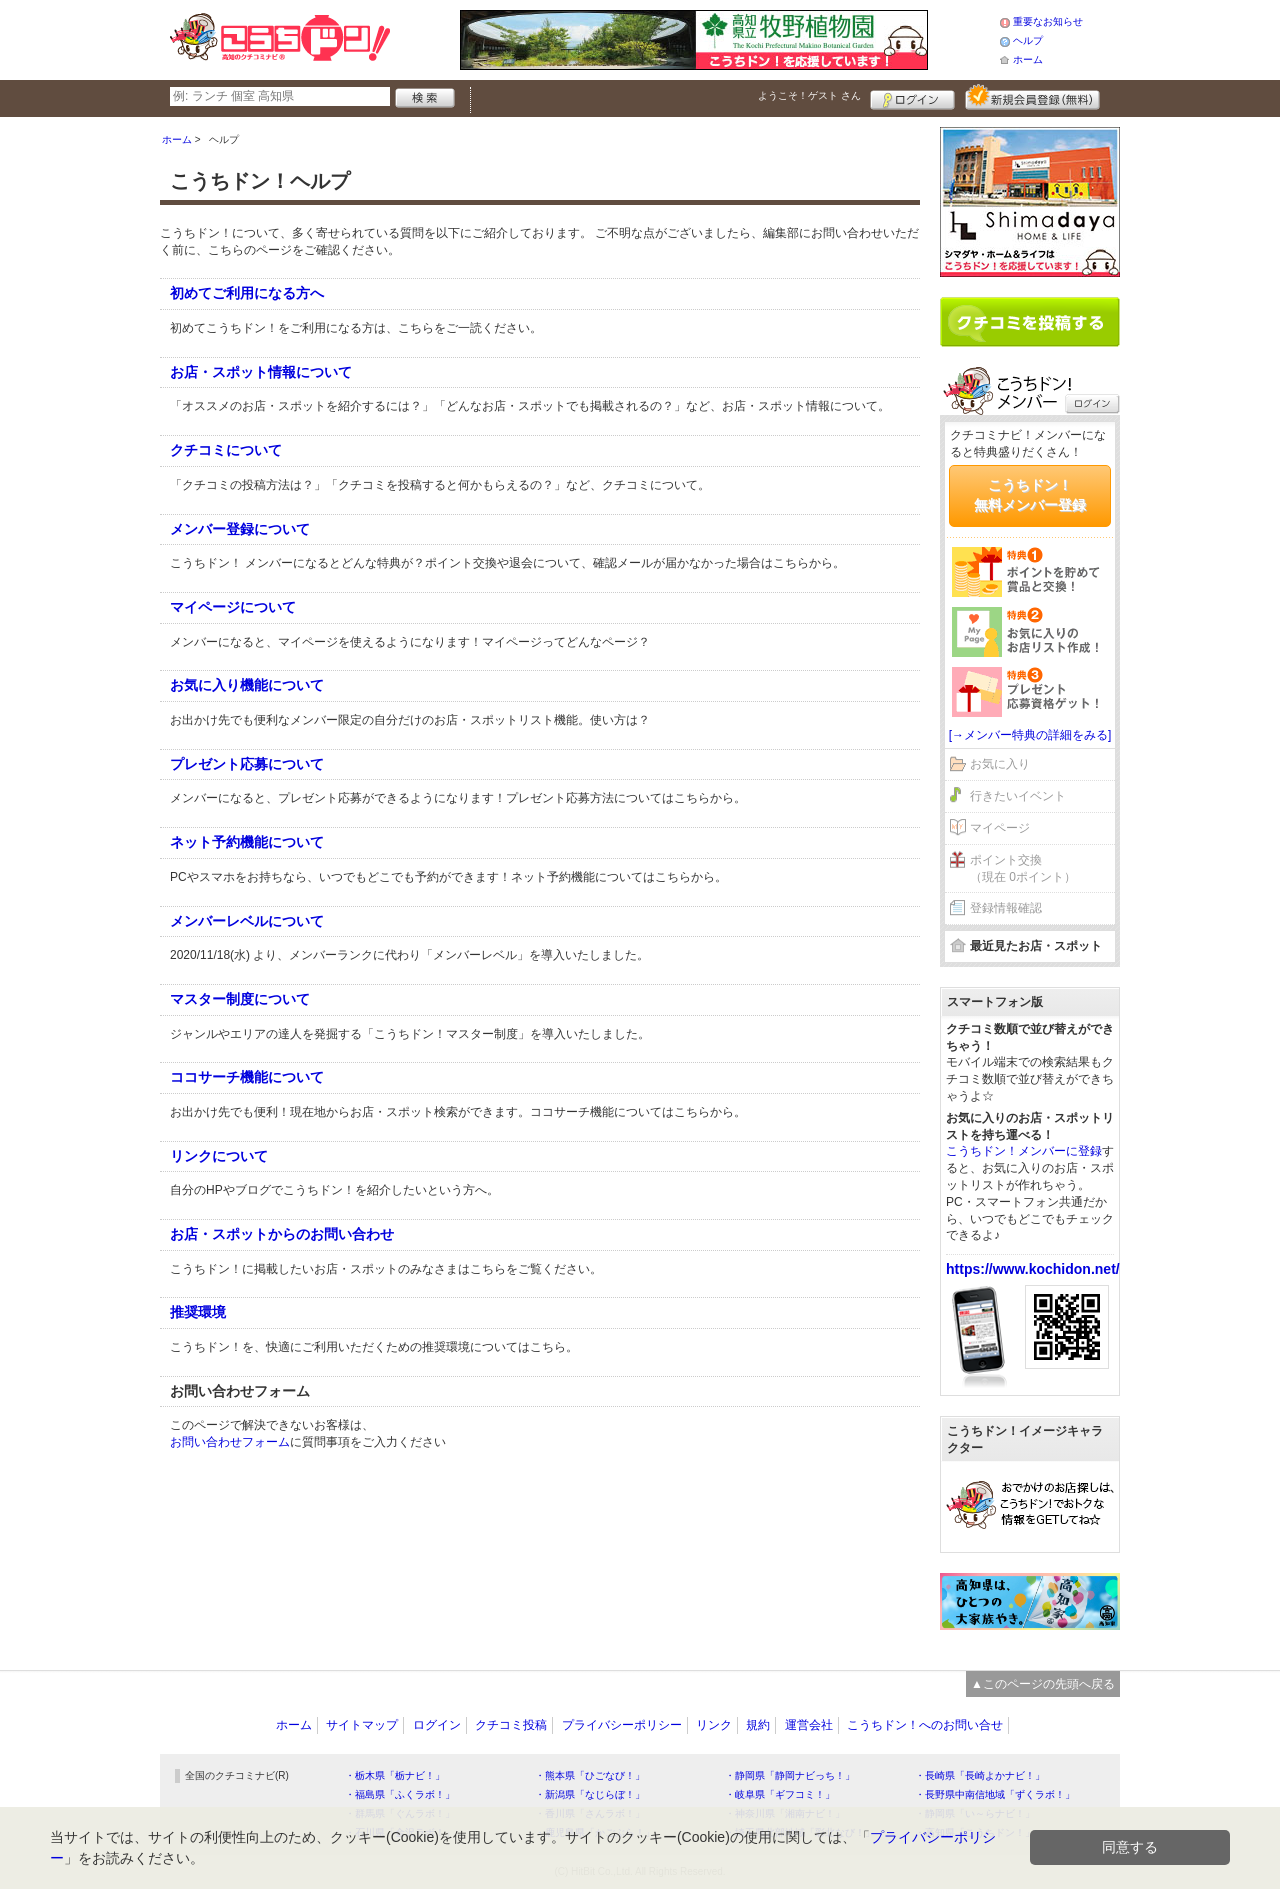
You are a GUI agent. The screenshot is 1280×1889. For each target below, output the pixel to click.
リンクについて (219, 1156)
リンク (714, 1725)
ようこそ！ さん (809, 95)
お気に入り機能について (247, 685)
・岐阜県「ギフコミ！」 (780, 1794)
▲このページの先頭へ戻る (1043, 1684)
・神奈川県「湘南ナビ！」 (785, 1813)
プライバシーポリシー (622, 1725)
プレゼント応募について (247, 764)
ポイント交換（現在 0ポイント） (1023, 868)
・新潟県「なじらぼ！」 (590, 1794)
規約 (758, 1725)
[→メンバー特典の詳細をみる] (1030, 735)
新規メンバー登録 (1032, 97)
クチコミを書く (1030, 322)
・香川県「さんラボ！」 (590, 1813)
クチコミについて (226, 450)
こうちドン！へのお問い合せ (925, 1725)
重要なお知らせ (1048, 21)
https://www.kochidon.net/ (1033, 1269)
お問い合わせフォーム (230, 1442)
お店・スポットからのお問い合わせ (282, 1234)
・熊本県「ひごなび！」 (590, 1775)
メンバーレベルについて (247, 921)
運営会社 (809, 1725)
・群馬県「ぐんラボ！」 (400, 1813)
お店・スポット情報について (261, 372)
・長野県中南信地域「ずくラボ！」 (995, 1794)
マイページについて (233, 607)
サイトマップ (362, 1725)
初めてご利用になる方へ (247, 293)
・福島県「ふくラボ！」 (400, 1794)
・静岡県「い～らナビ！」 (975, 1813)
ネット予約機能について (247, 842)
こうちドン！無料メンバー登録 (1030, 495)
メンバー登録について (240, 529)
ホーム (1028, 59)
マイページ (1000, 828)
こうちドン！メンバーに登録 (1024, 1151)
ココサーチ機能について (247, 1077)
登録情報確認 (1006, 908)
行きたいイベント (1018, 796)
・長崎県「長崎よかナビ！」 (980, 1775)
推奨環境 (198, 1312)
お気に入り (1000, 764)
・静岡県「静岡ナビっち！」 (790, 1775)
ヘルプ (1028, 40)
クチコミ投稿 (511, 1725)
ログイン (912, 97)
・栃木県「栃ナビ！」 (395, 1775)
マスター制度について (240, 999)
